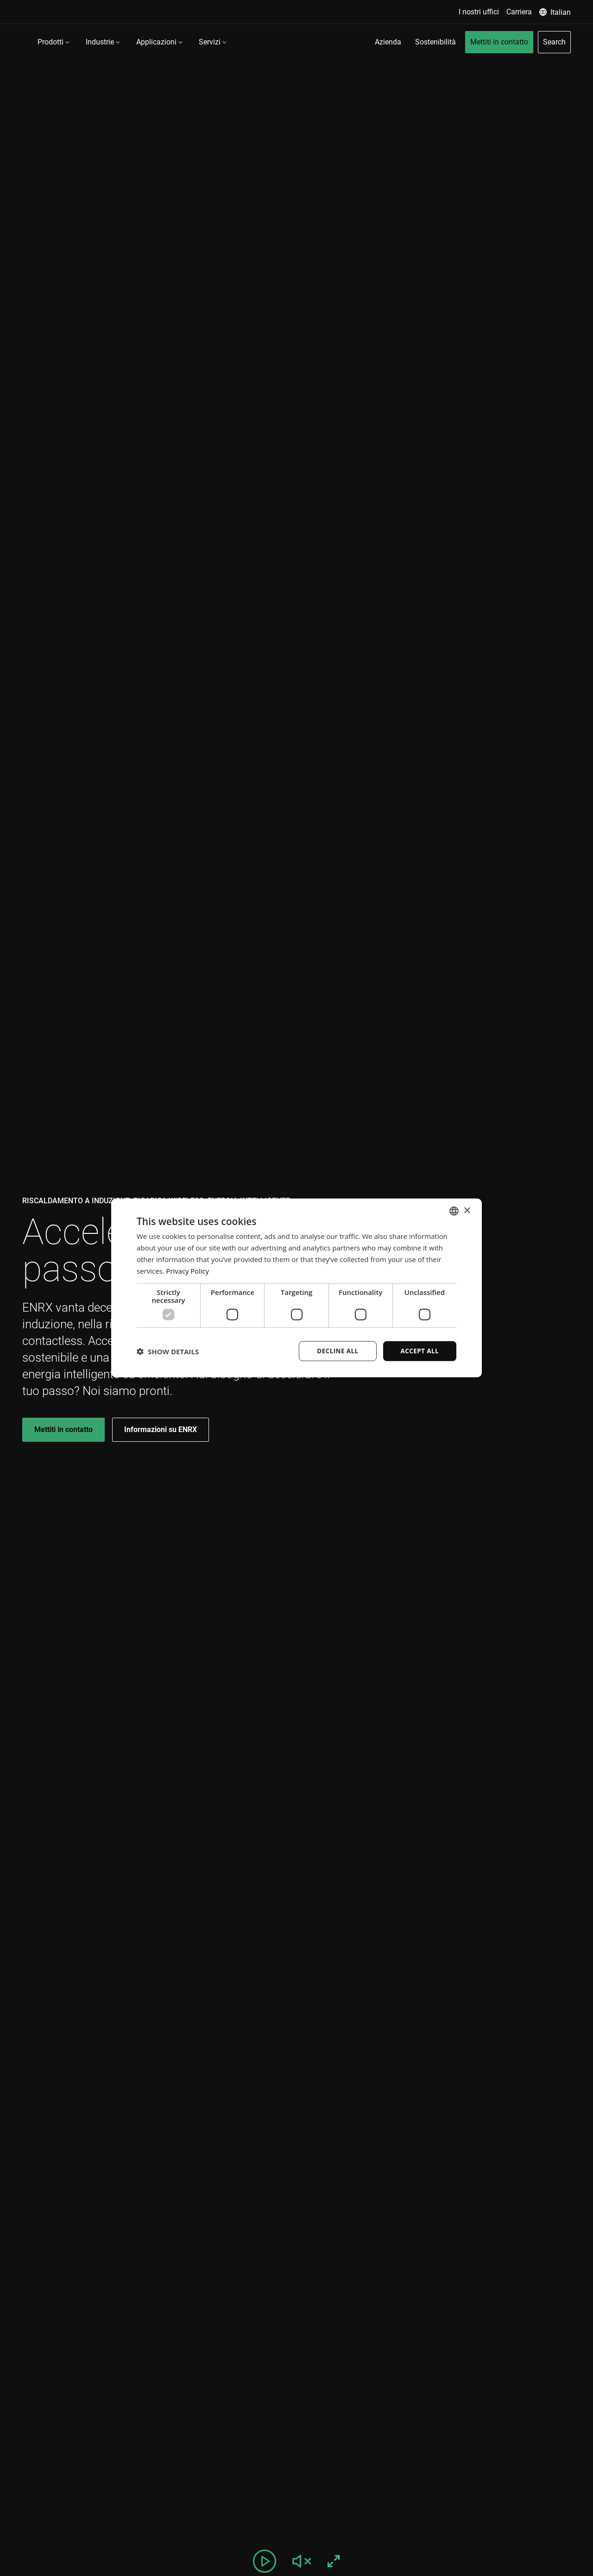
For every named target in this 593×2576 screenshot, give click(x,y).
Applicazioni (216, 42)
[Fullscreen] (333, 2561)
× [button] (466, 1209)
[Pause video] (264, 2561)
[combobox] (454, 1210)
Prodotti (111, 42)
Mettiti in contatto (63, 1429)
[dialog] (296, 1288)
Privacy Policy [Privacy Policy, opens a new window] (188, 1270)
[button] (168, 1351)
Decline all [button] (335, 1350)
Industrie (160, 42)
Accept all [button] (419, 1350)
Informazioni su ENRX (160, 1429)
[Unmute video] (301, 2561)
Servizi (270, 42)
